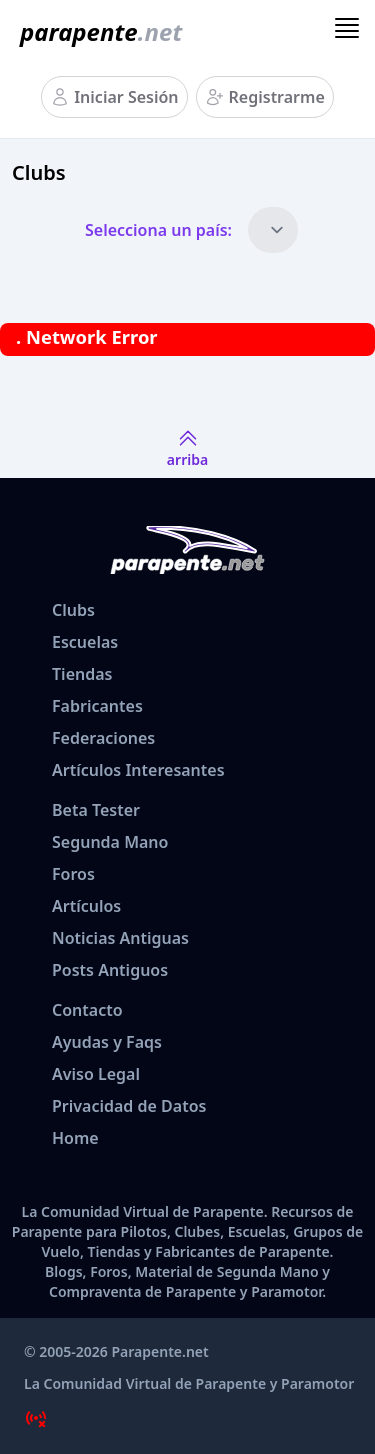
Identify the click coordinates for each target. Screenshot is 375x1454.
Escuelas (85, 642)
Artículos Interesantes (138, 770)
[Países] (273, 230)
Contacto (87, 1010)
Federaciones (103, 738)
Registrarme (277, 97)
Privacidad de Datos (129, 1106)
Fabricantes (97, 706)
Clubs (73, 610)
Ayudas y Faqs (107, 1042)
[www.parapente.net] (97, 32)
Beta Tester (96, 810)
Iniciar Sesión (126, 97)
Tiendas (82, 674)
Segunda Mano (110, 842)
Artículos (86, 906)
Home (75, 1138)
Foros (73, 874)
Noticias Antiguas (120, 938)
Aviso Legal (96, 1074)
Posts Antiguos (110, 970)
